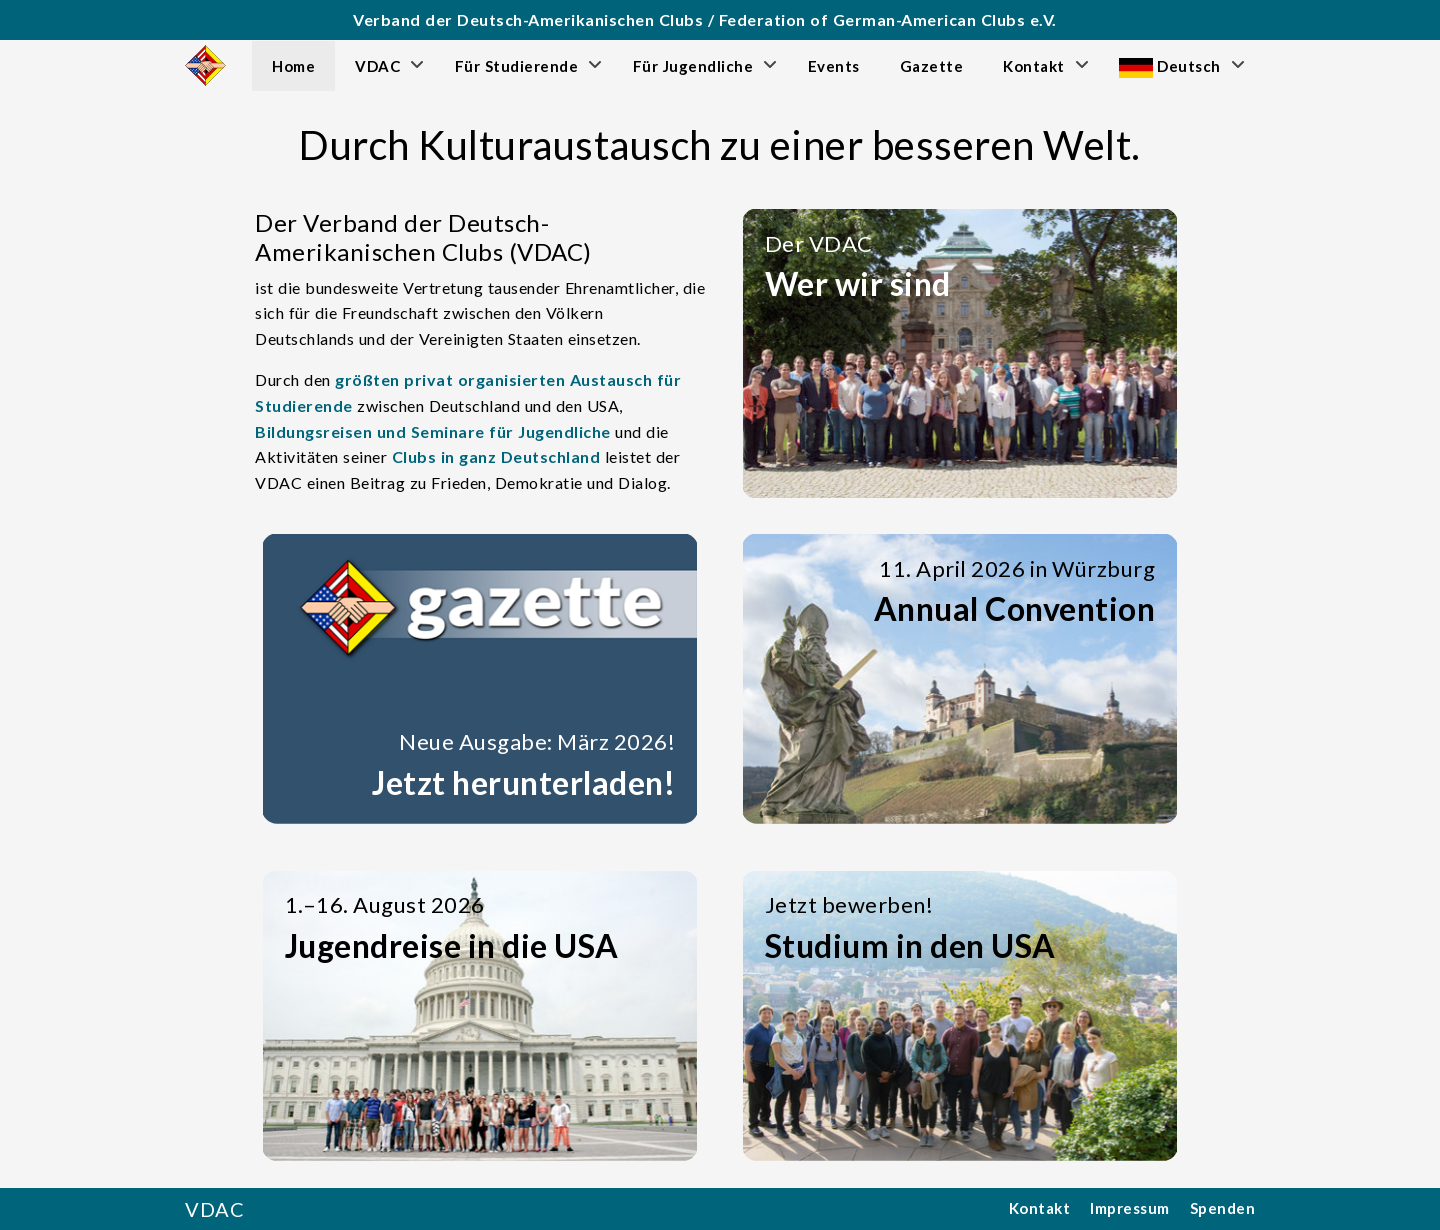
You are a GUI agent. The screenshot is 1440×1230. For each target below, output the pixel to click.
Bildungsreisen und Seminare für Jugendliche (433, 431)
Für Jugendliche (693, 66)
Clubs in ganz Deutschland (496, 456)
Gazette (932, 66)
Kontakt (1034, 66)
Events (834, 66)
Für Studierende (517, 66)
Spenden (1223, 1208)
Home (293, 66)
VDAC (377, 66)
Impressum (1130, 1208)
